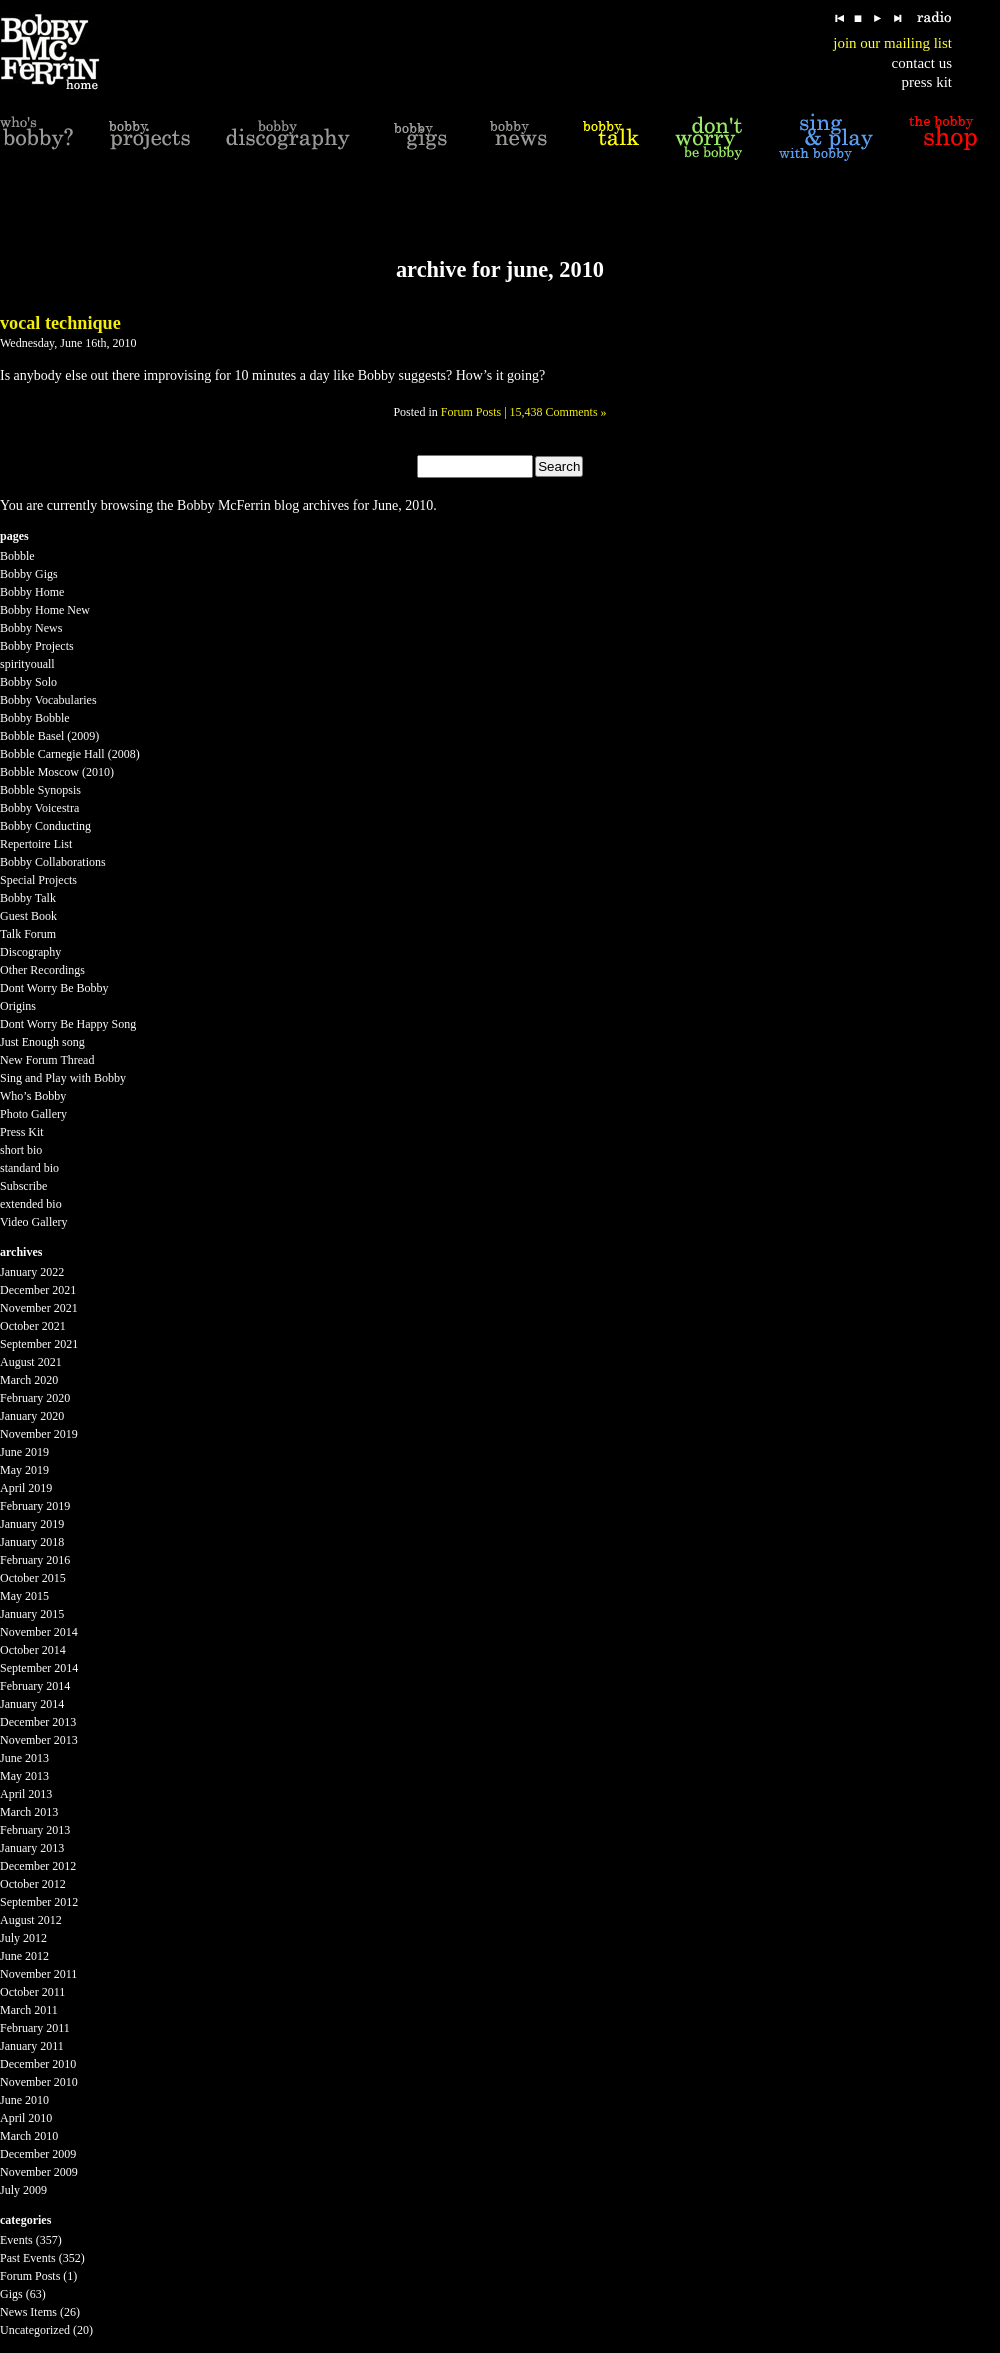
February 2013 (35, 1830)
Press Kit (22, 1132)
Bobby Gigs (29, 574)
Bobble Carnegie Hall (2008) (70, 754)
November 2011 (38, 1974)
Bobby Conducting (45, 826)
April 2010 (26, 2118)
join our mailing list (892, 43)
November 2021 (39, 1308)
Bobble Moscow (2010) (57, 772)
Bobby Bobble (35, 718)
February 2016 (35, 1560)
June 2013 (24, 1758)
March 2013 (29, 1812)
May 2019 (24, 1470)
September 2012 (39, 1902)
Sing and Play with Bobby (63, 1078)
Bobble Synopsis (40, 790)
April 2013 (26, 1794)
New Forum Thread (47, 1060)
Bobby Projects (37, 646)
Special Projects (38, 880)
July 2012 (23, 1938)
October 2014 (33, 1650)
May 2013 (24, 1776)
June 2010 (24, 2100)
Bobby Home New (45, 610)
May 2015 (24, 1596)
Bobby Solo (28, 682)
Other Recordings (42, 970)
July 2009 (23, 2190)
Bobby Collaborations (53, 862)
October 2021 (33, 1326)
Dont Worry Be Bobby (54, 988)
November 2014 (39, 1632)
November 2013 (39, 1740)
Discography (30, 952)
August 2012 (31, 1920)
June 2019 (24, 1452)
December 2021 (38, 1290)
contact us (922, 63)
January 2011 (32, 2046)
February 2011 (35, 2028)
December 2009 (38, 2154)
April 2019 (26, 1488)
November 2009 (39, 2172)
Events (16, 2240)
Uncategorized (35, 2330)
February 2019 (35, 1506)
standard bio (29, 1168)
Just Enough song (42, 1042)
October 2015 (33, 1578)
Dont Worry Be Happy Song (68, 1024)
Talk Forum (28, 934)
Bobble (17, 556)
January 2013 (32, 1848)
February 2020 (35, 1398)
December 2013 (38, 1722)
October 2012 (33, 1884)
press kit (927, 82)
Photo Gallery (33, 1114)
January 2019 (32, 1524)
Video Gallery (34, 1222)
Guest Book (28, 916)
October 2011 (32, 1992)
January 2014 (32, 1704)
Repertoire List (36, 844)
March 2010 (29, 2136)
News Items (28, 2312)
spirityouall (27, 664)
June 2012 (24, 1956)
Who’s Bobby (33, 1096)
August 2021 (31, 1362)
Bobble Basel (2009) (49, 736)
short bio (21, 1150)
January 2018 (32, 1542)
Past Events (28, 2258)
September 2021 (39, 1344)
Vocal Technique (60, 323)
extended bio (31, 1204)
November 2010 (39, 2082)
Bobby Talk (28, 898)
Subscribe (23, 1186)
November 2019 (39, 1434)
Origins (18, 1006)
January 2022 (32, 1272)
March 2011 (29, 2010)
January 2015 (32, 1614)
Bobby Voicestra (39, 808)
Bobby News (31, 628)
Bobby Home (32, 592)
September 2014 (39, 1668)
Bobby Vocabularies (48, 700)
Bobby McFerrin (224, 505)
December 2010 (38, 2064)
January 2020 (32, 1416)
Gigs (11, 2294)
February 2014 (35, 1686)
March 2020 (29, 1380)
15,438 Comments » (558, 412)
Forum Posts (471, 412)
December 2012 (38, 1866)
